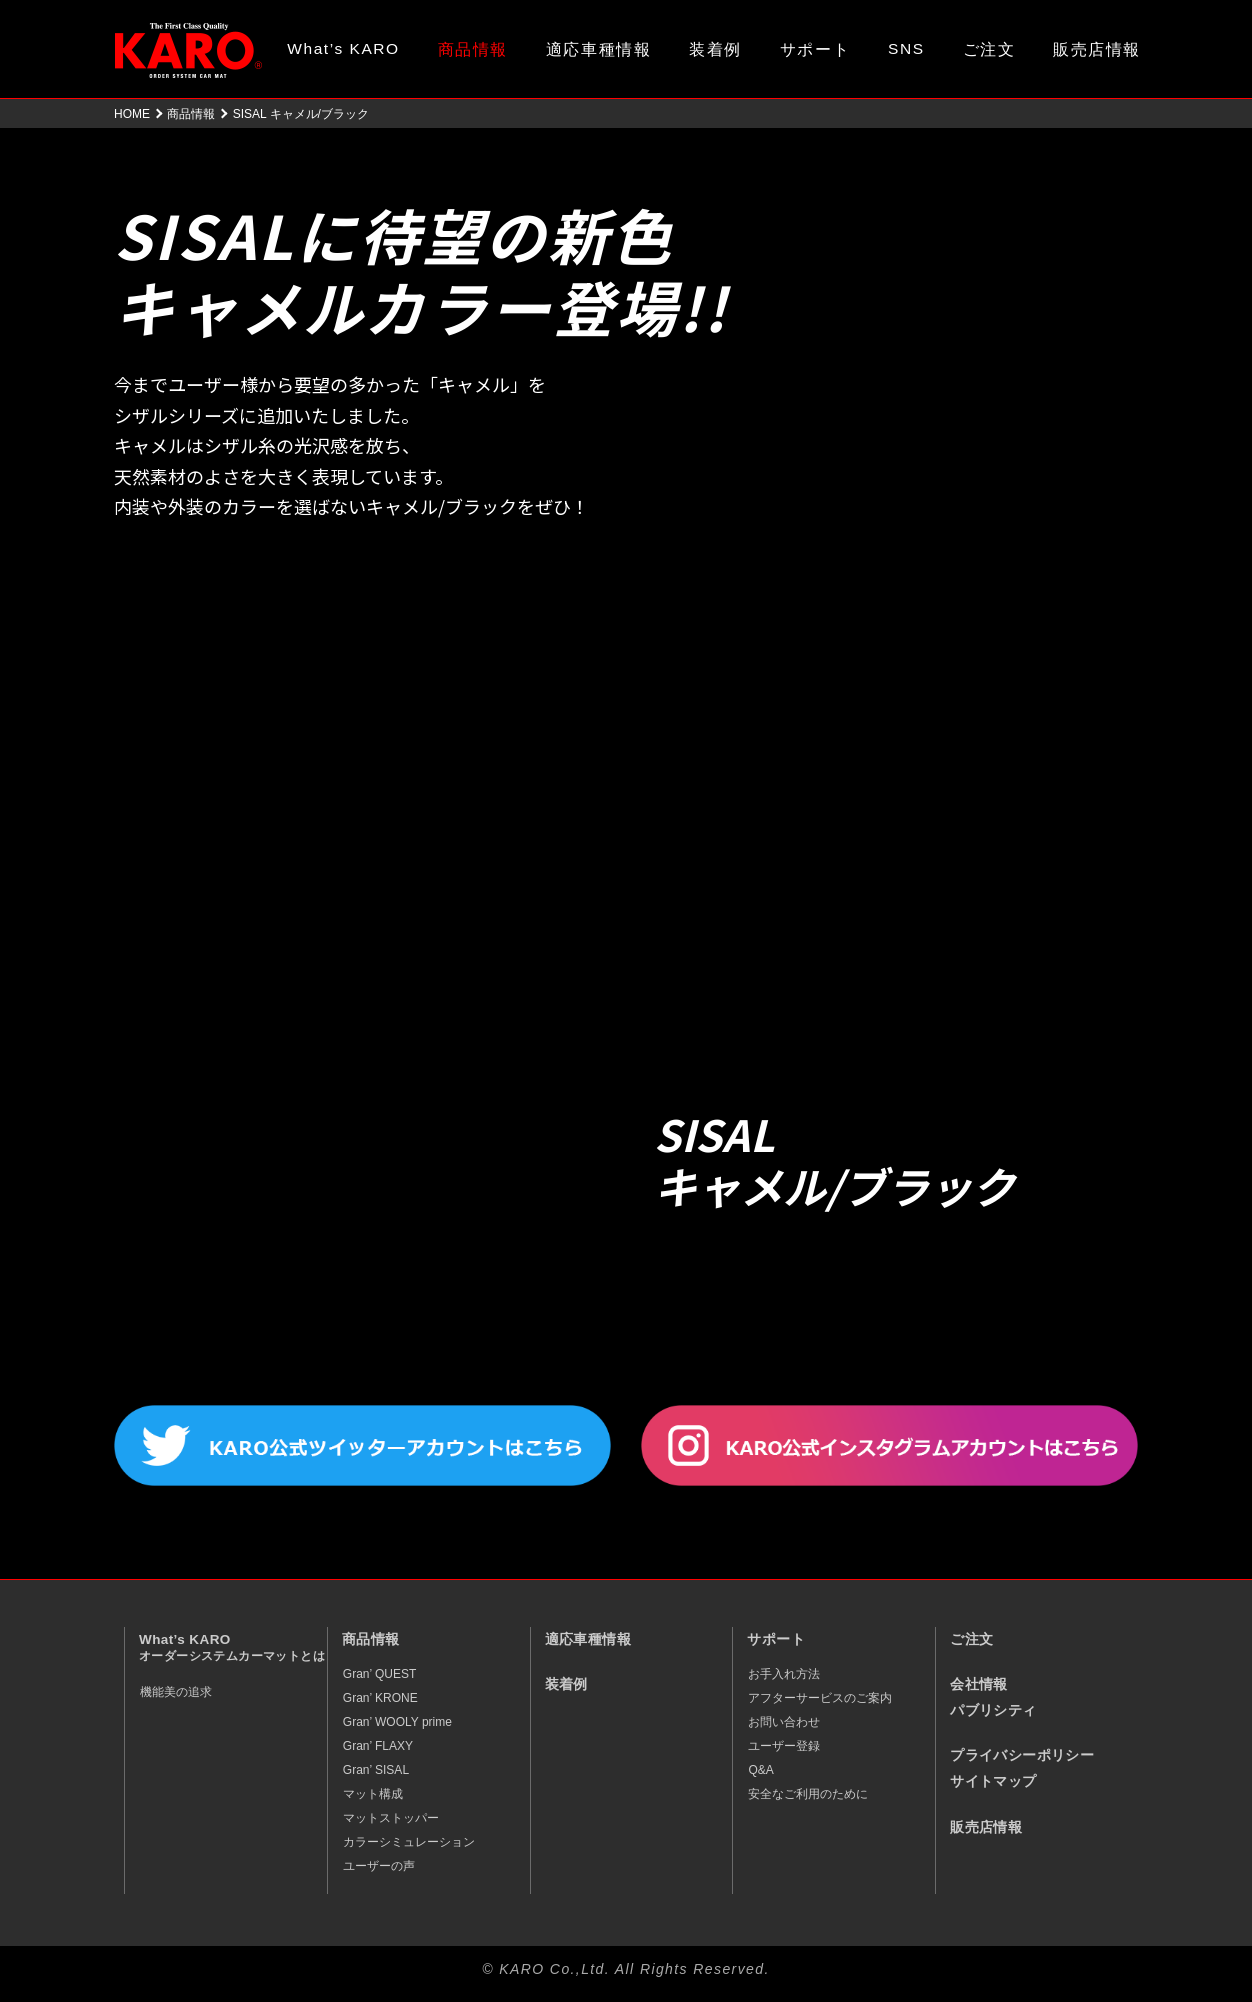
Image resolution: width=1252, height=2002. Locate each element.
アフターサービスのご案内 (820, 1698)
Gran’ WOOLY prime (397, 1722)
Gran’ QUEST (380, 1674)
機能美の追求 (176, 1692)
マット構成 (373, 1794)
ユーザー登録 (784, 1746)
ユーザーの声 (379, 1866)
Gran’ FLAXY (378, 1746)
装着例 (715, 49)
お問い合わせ (784, 1722)
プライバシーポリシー (1022, 1755)
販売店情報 (1097, 49)
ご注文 (989, 49)
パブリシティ (993, 1710)
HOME (132, 114)
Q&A (760, 1770)
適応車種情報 (598, 49)
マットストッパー (391, 1818)
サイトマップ (993, 1781)
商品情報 (473, 49)
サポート (815, 49)
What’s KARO (343, 48)
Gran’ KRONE (380, 1698)
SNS (906, 48)
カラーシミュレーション (409, 1842)
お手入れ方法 (784, 1674)
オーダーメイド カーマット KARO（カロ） (188, 50)
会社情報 (979, 1684)
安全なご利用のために (808, 1794)
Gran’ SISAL (376, 1770)
